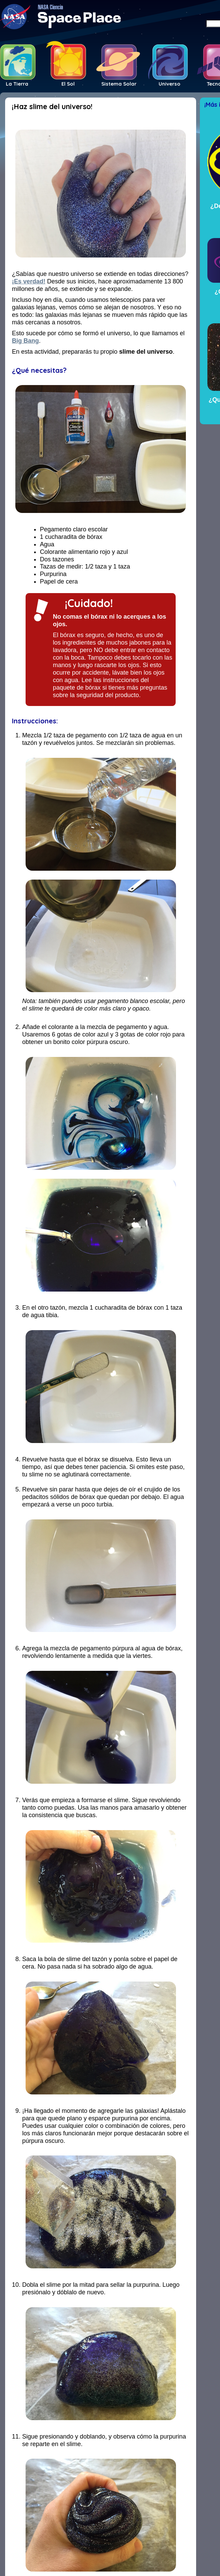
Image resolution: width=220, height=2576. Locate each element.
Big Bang (25, 340)
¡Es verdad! (28, 281)
